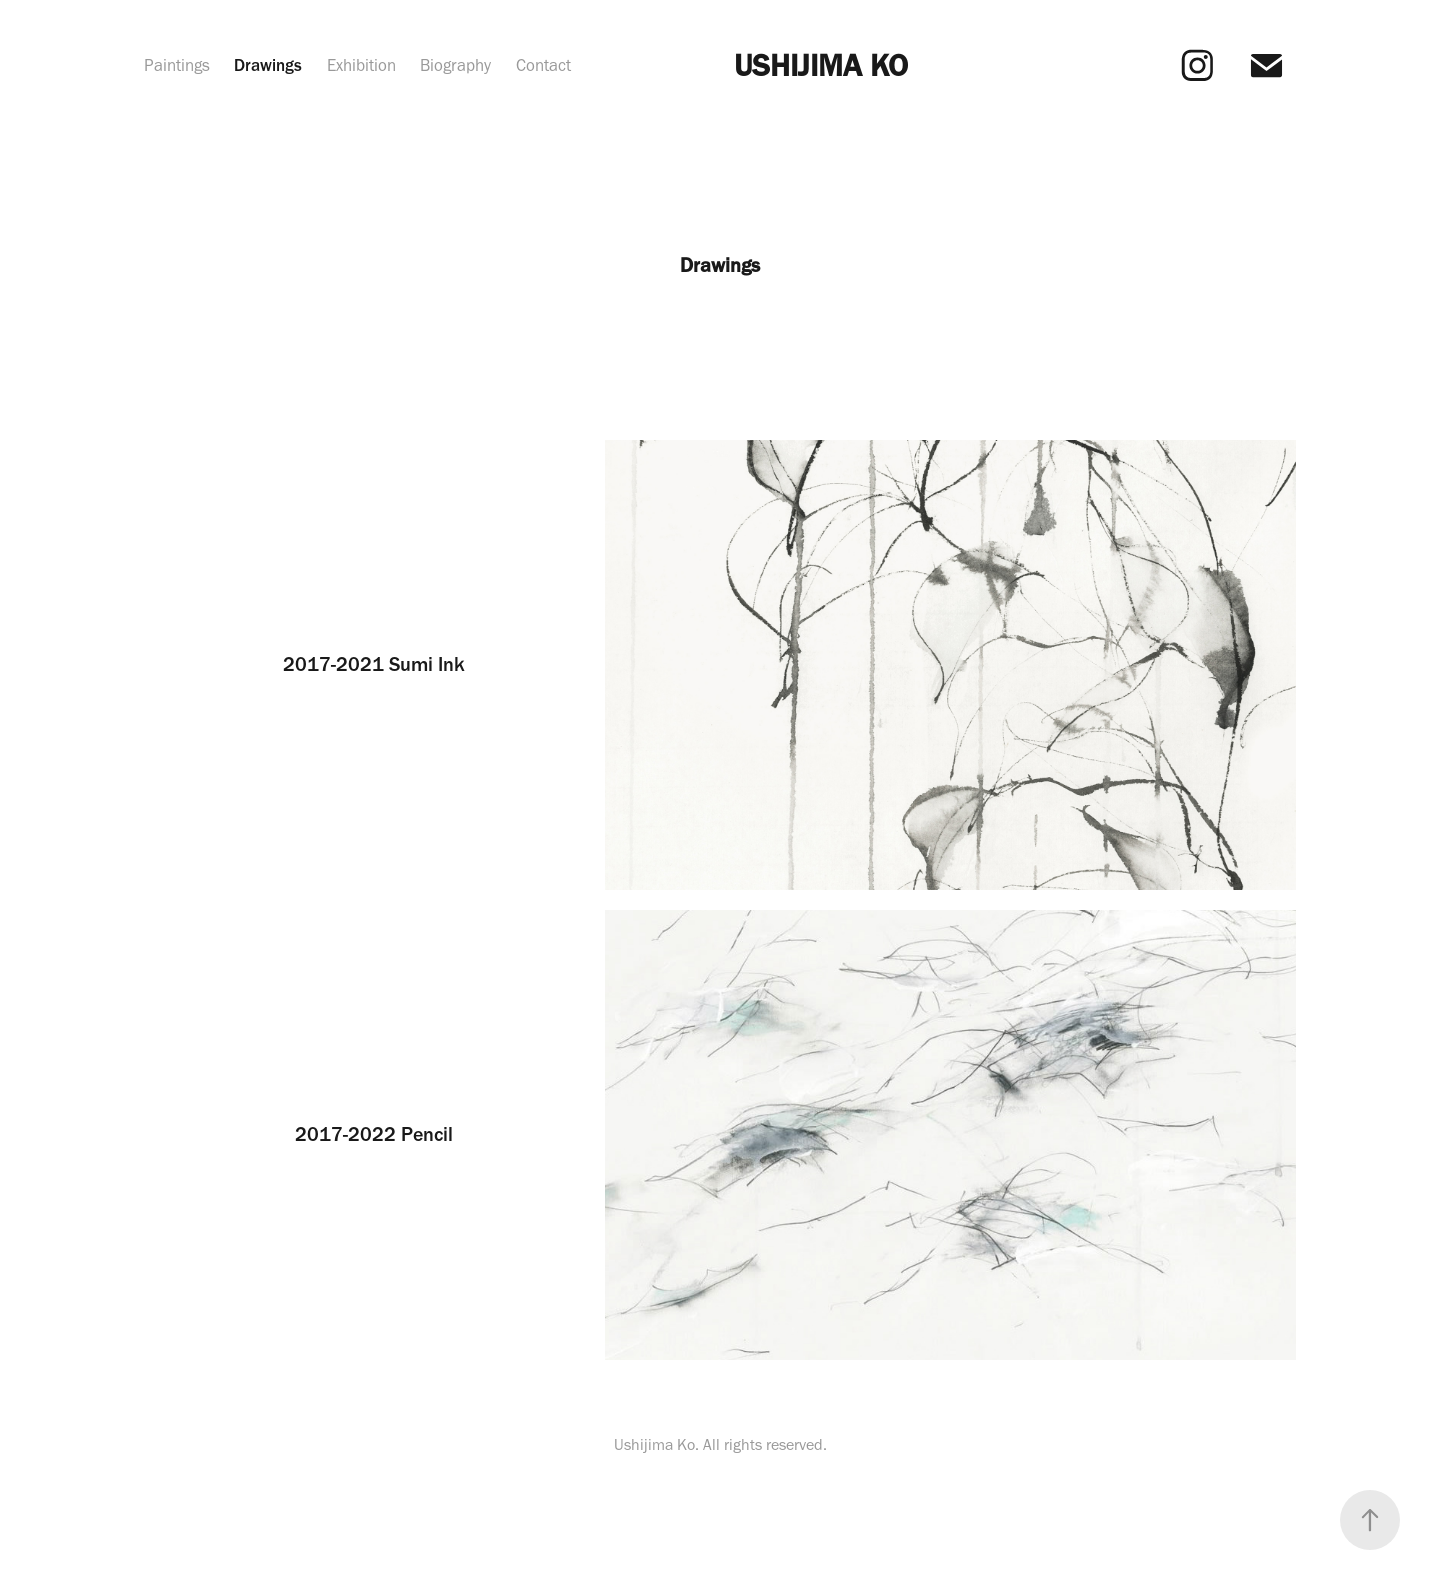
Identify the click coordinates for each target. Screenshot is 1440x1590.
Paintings (177, 65)
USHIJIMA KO (821, 65)
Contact (543, 65)
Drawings (268, 65)
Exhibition (361, 65)
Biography (455, 65)
